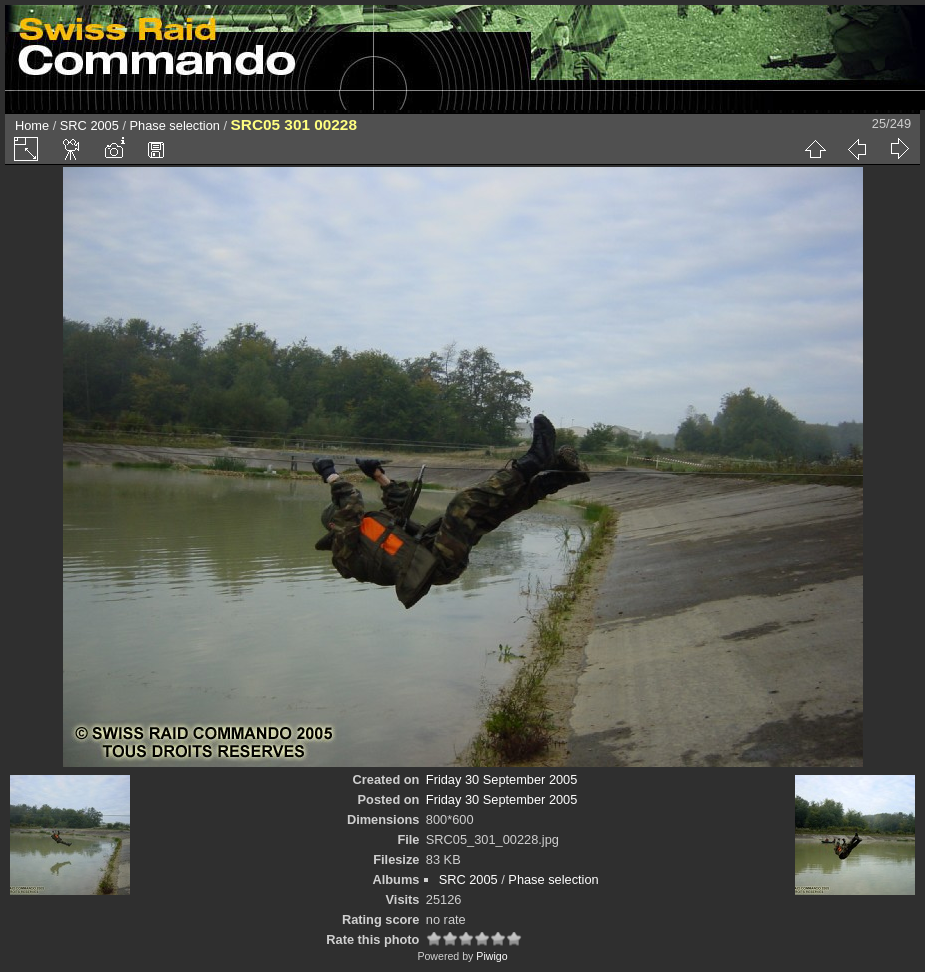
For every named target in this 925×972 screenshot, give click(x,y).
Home (32, 125)
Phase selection (175, 125)
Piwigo (491, 956)
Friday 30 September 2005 (502, 779)
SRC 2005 (89, 125)
